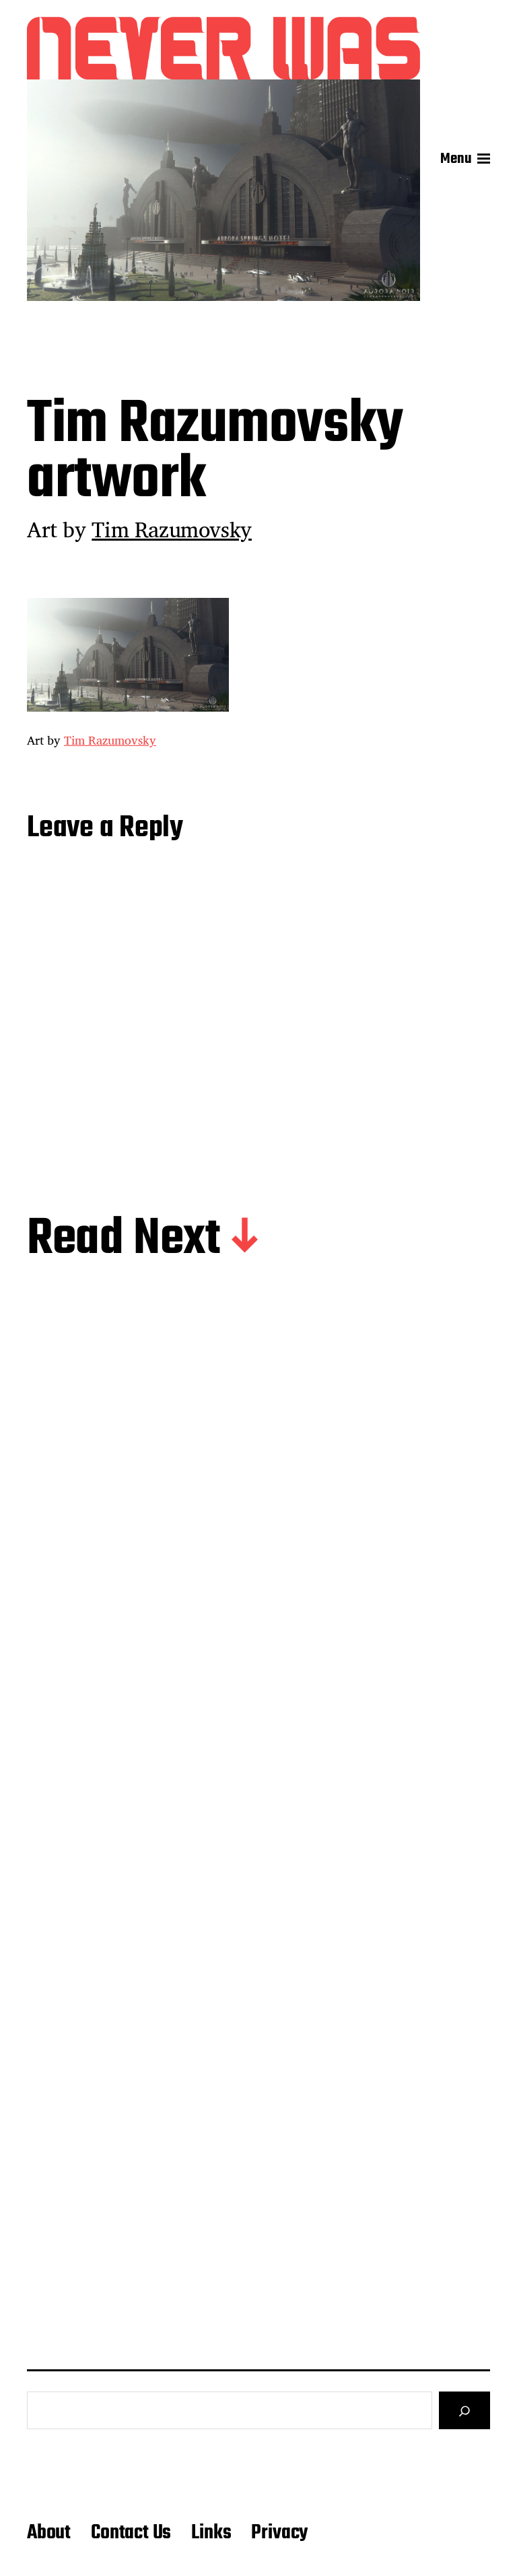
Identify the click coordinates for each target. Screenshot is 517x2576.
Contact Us (131, 2532)
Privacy (279, 2532)
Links (211, 2532)
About (49, 2532)
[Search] (464, 2410)
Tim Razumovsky (172, 529)
